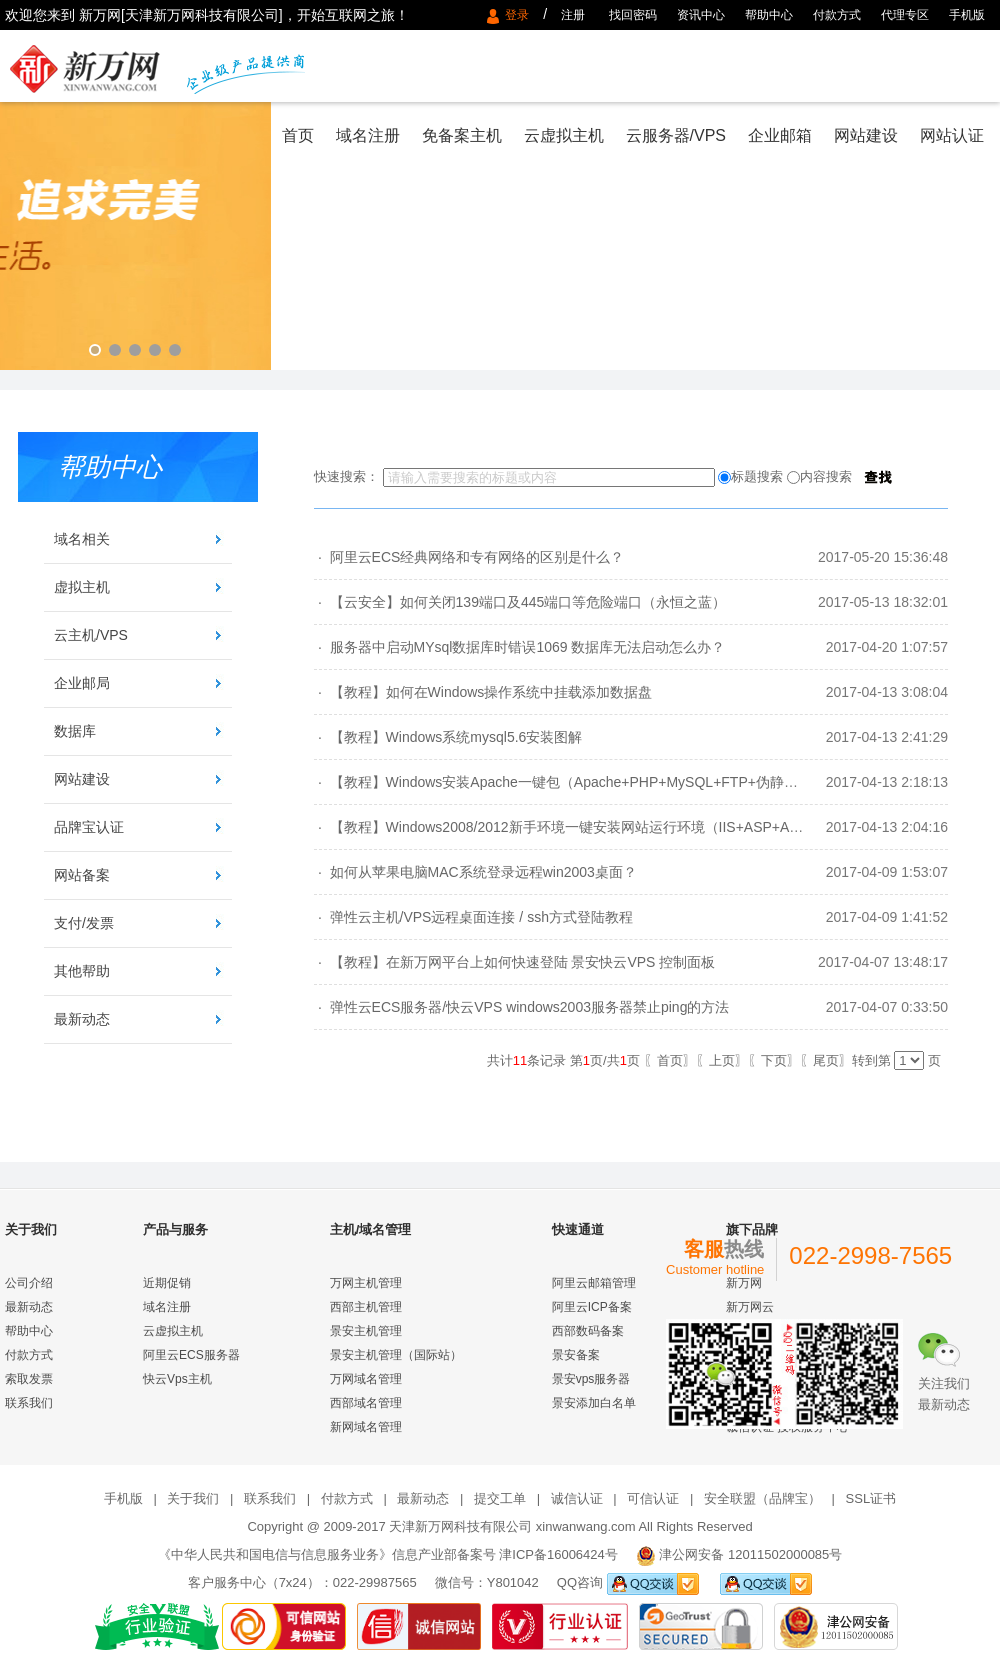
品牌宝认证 (89, 827)
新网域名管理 (366, 1427)
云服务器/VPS (676, 135)
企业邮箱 (780, 135)
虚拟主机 (82, 587)
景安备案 (576, 1355)
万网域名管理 (366, 1379)
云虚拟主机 (564, 135)
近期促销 (167, 1283)
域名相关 (82, 539)
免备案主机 (462, 135)
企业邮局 (82, 683)
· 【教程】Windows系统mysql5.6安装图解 (448, 737)
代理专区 (905, 15)
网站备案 (82, 875)
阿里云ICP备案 (592, 1307)
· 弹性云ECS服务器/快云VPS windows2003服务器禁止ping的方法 (521, 1007)
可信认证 (653, 1498)
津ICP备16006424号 (558, 1554)
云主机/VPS (91, 635)
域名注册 (368, 135)
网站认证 (952, 135)
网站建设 (866, 135)
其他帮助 (82, 971)
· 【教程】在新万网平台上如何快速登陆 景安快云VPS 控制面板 (514, 962)
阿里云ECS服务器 (191, 1355)
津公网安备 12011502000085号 (750, 1554)
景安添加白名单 (594, 1403)
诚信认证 (577, 1498)
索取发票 (29, 1379)
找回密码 (633, 15)
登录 (520, 15)
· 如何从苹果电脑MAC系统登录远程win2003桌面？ (475, 872)
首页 (298, 135)
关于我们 (193, 1498)
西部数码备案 (588, 1331)
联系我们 (29, 1403)
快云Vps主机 (177, 1379)
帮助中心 (769, 15)
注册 (573, 15)
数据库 (75, 731)
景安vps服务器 (591, 1379)
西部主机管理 (366, 1307)
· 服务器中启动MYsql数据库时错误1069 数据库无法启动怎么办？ (520, 647)
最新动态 (82, 1019)
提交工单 (500, 1498)
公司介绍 (29, 1283)
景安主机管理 (366, 1331)
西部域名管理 (366, 1403)
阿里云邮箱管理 (594, 1283)
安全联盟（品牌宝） (762, 1498)
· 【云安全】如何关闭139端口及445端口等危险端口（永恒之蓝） (520, 602)
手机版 (967, 15)
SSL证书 (871, 1498)
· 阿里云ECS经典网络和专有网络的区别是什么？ (469, 557)
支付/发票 (84, 923)
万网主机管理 (366, 1283)
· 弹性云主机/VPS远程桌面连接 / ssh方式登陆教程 (473, 917)
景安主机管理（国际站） (396, 1355)
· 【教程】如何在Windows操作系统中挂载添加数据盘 (483, 692)
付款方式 (837, 15)
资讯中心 (701, 15)
